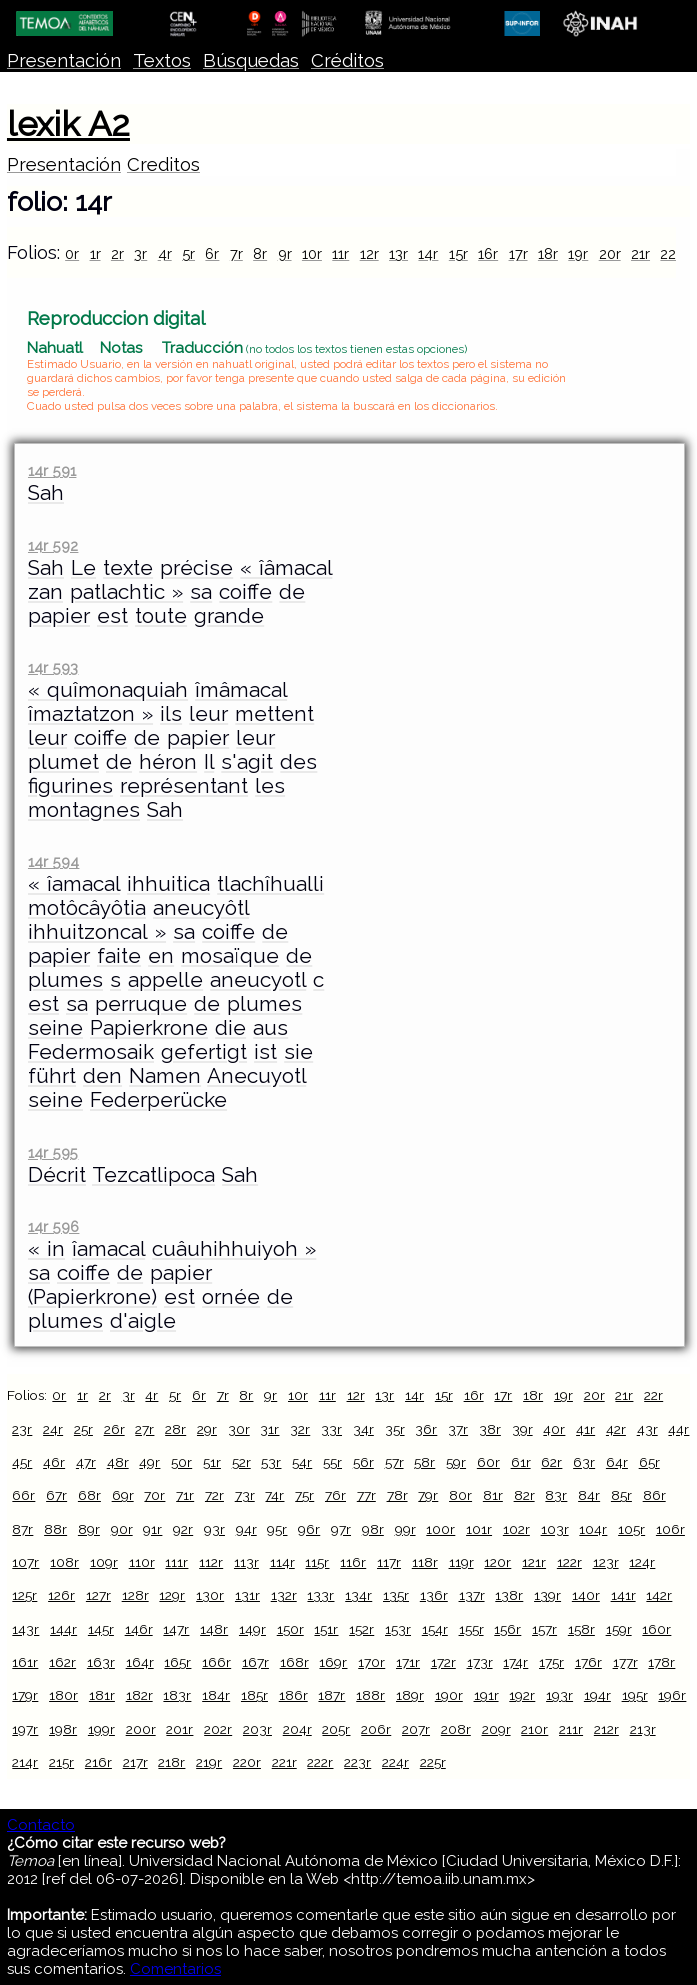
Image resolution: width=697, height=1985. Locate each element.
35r (395, 1429)
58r (424, 1462)
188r (370, 1695)
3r (140, 253)
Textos (162, 60)
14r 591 (52, 470)
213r (643, 1729)
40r (554, 1429)
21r (640, 253)
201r (179, 1729)
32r (300, 1429)
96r (309, 1529)
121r (534, 1562)
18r (548, 253)
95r (277, 1529)
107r (25, 1562)
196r (672, 1695)
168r (294, 1662)
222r (320, 1762)
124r (642, 1562)
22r (670, 253)
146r (139, 1629)
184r (216, 1695)
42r (616, 1429)
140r (586, 1595)
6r (212, 253)
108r (64, 1562)
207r (416, 1729)
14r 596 (53, 1226)
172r (443, 1662)
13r (398, 253)
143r (25, 1629)
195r (635, 1695)
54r (302, 1462)
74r (274, 1495)
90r (122, 1529)
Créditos (347, 60)
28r (175, 1429)
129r (172, 1595)
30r (239, 1429)
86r (654, 1495)
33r (331, 1429)
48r (118, 1462)
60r (488, 1462)
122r (569, 1562)
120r (497, 1562)
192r (522, 1695)
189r (410, 1695)
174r (515, 1662)
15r (458, 253)
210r (534, 1729)
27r (144, 1429)
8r (260, 253)
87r (22, 1529)
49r (149, 1462)
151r (326, 1629)
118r (425, 1562)
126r (61, 1595)
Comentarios (175, 1969)
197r (25, 1729)
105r (631, 1529)
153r (398, 1629)
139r (547, 1595)
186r (293, 1695)
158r (581, 1629)
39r (522, 1429)
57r (394, 1462)
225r (433, 1762)
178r (661, 1662)
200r (141, 1729)
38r (490, 1429)
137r (472, 1595)
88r (55, 1529)
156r (507, 1629)
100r (440, 1529)
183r (177, 1695)
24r (53, 1429)
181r (102, 1695)
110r (142, 1562)
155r (471, 1629)
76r (335, 1495)
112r (211, 1562)
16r (488, 253)
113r (246, 1562)
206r (376, 1729)
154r (435, 1629)
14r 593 (53, 667)
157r (544, 1629)
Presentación (64, 60)
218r (171, 1762)
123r (606, 1562)
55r (332, 1462)
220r (247, 1762)
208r (456, 1729)
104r (593, 1529)
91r (152, 1529)
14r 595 (53, 1152)
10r (312, 253)
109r (104, 1562)
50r (181, 1462)
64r (617, 1462)
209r (496, 1729)
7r (236, 253)
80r (460, 1495)
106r (670, 1529)
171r (408, 1662)
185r (254, 1695)
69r (123, 1495)
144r (63, 1629)
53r (271, 1462)
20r (610, 253)
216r (98, 1762)
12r (369, 253)
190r (449, 1695)
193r (559, 1695)
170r (371, 1662)
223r (357, 1762)
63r (584, 1462)
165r (177, 1662)
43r (647, 1429)
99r (405, 1529)
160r (656, 1629)
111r (176, 1562)
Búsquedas (251, 60)
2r (117, 253)
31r (269, 1429)
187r (331, 1695)
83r (556, 1495)
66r (23, 1495)
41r (585, 1429)
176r (588, 1662)
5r (188, 253)
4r (165, 253)
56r (363, 1462)
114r (282, 1562)
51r (212, 1462)
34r (363, 1429)
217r (135, 1762)
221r (284, 1762)
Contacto (41, 1825)
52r (241, 1462)
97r (341, 1529)
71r (185, 1495)
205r (336, 1729)
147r (176, 1629)
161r (25, 1662)
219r (209, 1762)
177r (625, 1662)
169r (333, 1662)
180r (63, 1695)
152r (361, 1629)
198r (63, 1729)
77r (366, 1495)
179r (25, 1695)
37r (458, 1429)
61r (521, 1462)
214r (25, 1762)
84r (589, 1495)
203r (257, 1729)
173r (480, 1662)
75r (304, 1495)
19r (578, 253)
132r (284, 1595)
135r (396, 1595)
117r (389, 1562)
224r (395, 1762)
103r (555, 1529)
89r (89, 1529)
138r (509, 1595)
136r (434, 1595)
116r (353, 1562)
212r (606, 1729)
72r (214, 1495)
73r (245, 1495)
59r (456, 1462)
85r (621, 1495)
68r (89, 1495)
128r (135, 1595)
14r (428, 253)
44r (678, 1429)
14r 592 (53, 545)
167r (255, 1662)
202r (218, 1729)
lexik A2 (68, 124)
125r (24, 1595)
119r (461, 1562)
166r (216, 1662)
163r (101, 1662)
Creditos (163, 164)
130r (210, 1595)
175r (551, 1662)
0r (72, 253)
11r (340, 253)
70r (154, 1495)
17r (518, 253)
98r (373, 1529)
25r (83, 1429)
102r (516, 1529)
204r (297, 1729)
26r (114, 1429)
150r (290, 1629)
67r (56, 1495)
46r (54, 1462)
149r (252, 1629)
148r (214, 1629)
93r (214, 1529)
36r (426, 1429)
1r (95, 253)
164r (140, 1662)
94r (246, 1529)
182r (139, 1695)
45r (22, 1462)
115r (317, 1562)
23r (22, 1429)
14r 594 (53, 861)
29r (207, 1429)
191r (486, 1695)
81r (493, 1495)
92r (183, 1529)
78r (397, 1495)
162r (62, 1662)
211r (571, 1729)
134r (358, 1595)
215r (61, 1762)
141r (623, 1595)
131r (247, 1595)
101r (479, 1529)
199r (101, 1729)
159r (619, 1629)
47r (86, 1462)
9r (285, 253)
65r (649, 1462)
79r (428, 1495)
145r (101, 1629)
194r (597, 1695)
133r (320, 1595)
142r (659, 1595)
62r (551, 1462)
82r (524, 1495)
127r (98, 1595)
